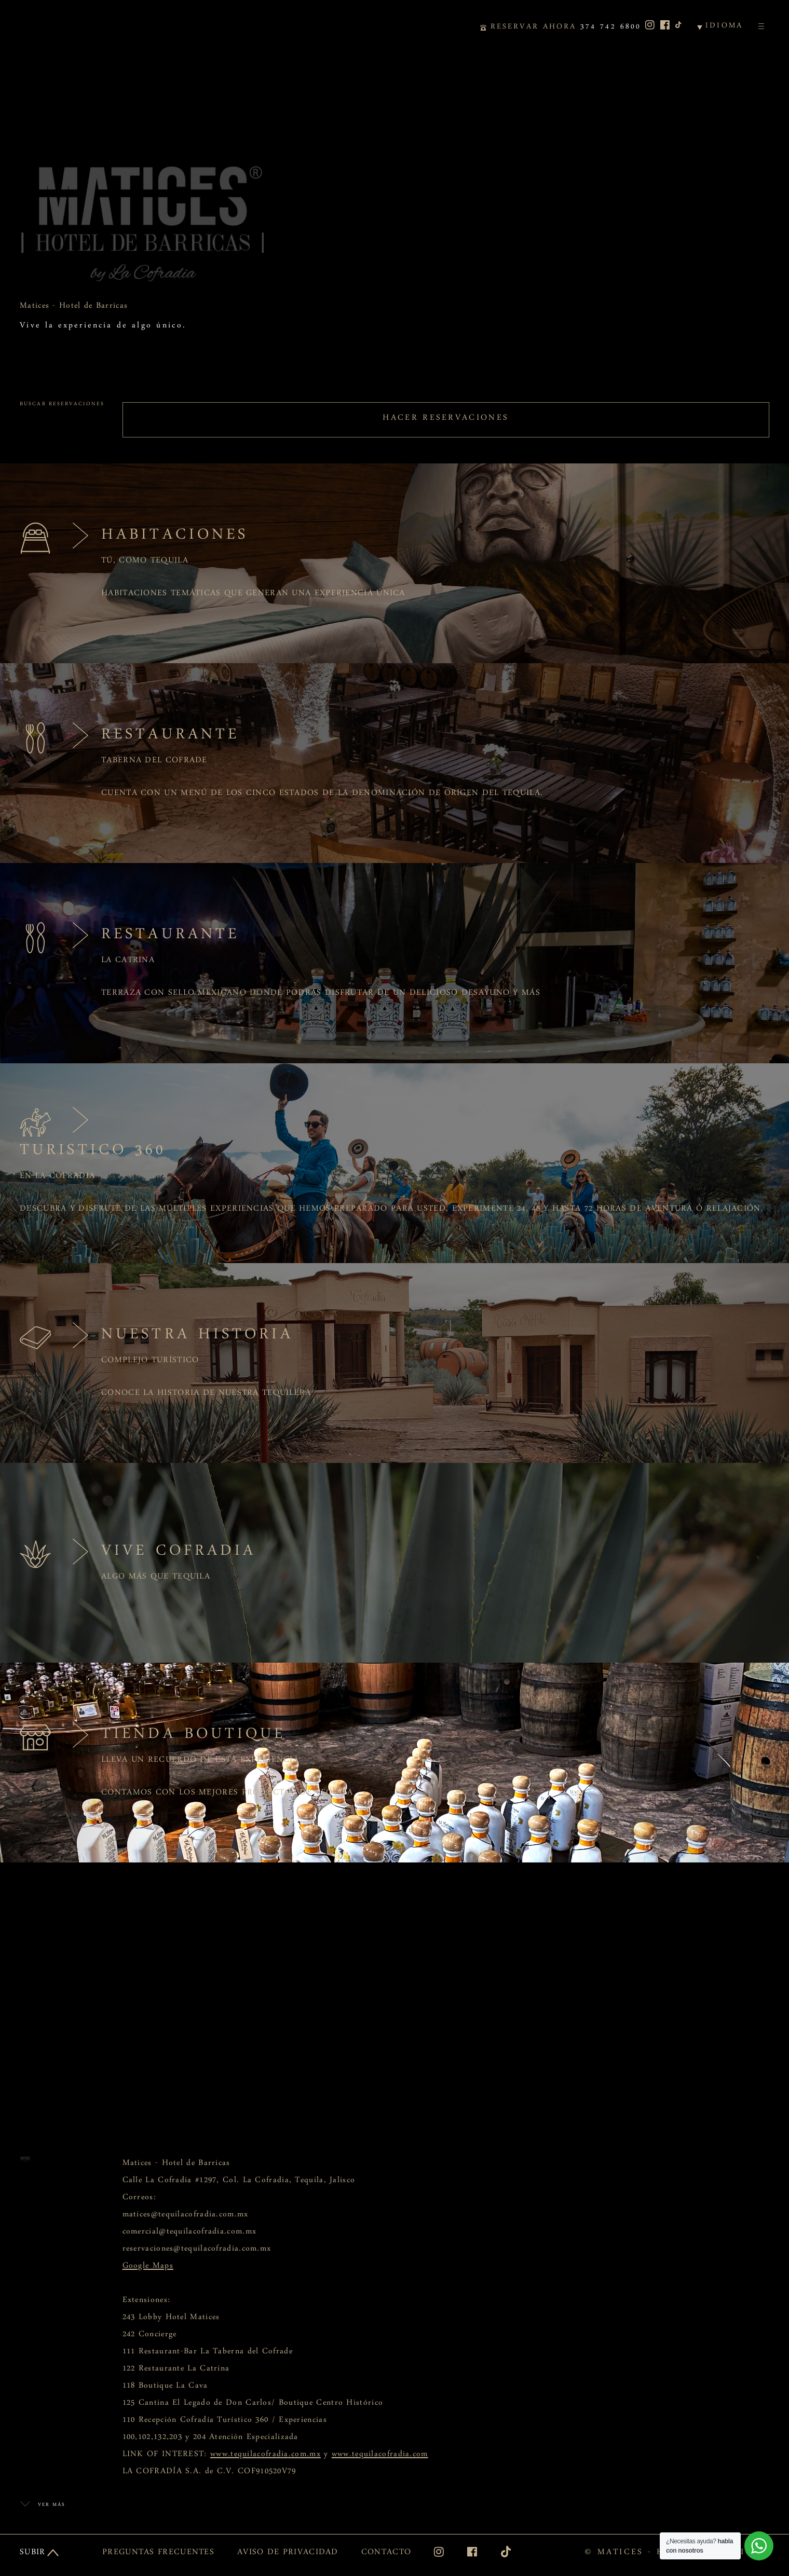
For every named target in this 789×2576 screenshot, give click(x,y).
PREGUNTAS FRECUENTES (158, 2554)
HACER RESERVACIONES (446, 420)
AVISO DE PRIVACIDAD (287, 2554)
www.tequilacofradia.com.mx (265, 2456)
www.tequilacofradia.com (380, 2456)
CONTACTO (386, 2554)
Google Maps (148, 2268)
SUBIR (33, 2554)
